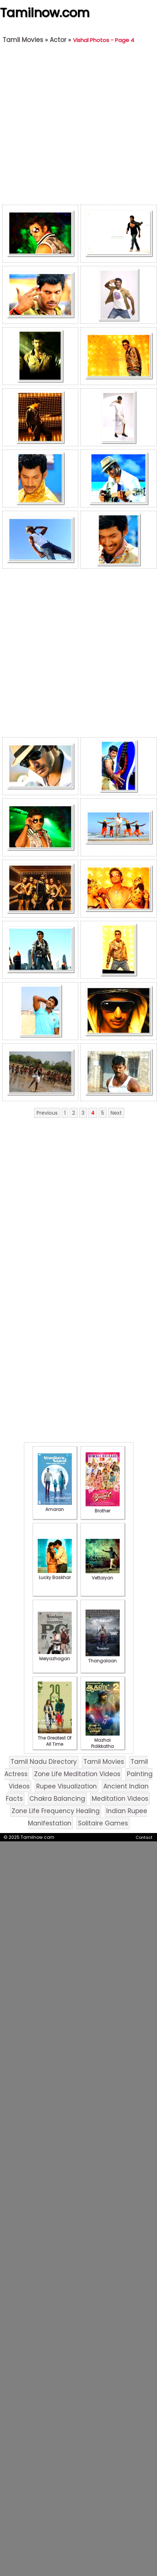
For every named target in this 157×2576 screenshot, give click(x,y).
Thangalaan (103, 1658)
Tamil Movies (23, 40)
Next (116, 1112)
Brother (103, 1508)
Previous (47, 1112)
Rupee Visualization (66, 1786)
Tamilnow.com (45, 12)
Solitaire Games (103, 1823)
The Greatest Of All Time (55, 1738)
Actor (58, 40)
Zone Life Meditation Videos (77, 1774)
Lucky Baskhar (55, 1574)
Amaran (55, 1506)
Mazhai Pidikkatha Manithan (103, 1743)
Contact (144, 1837)
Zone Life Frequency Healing (56, 1811)
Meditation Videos (120, 1798)
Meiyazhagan (55, 1655)
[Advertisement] (76, 126)
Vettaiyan (103, 1575)
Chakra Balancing (57, 1798)
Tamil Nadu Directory (44, 1761)
